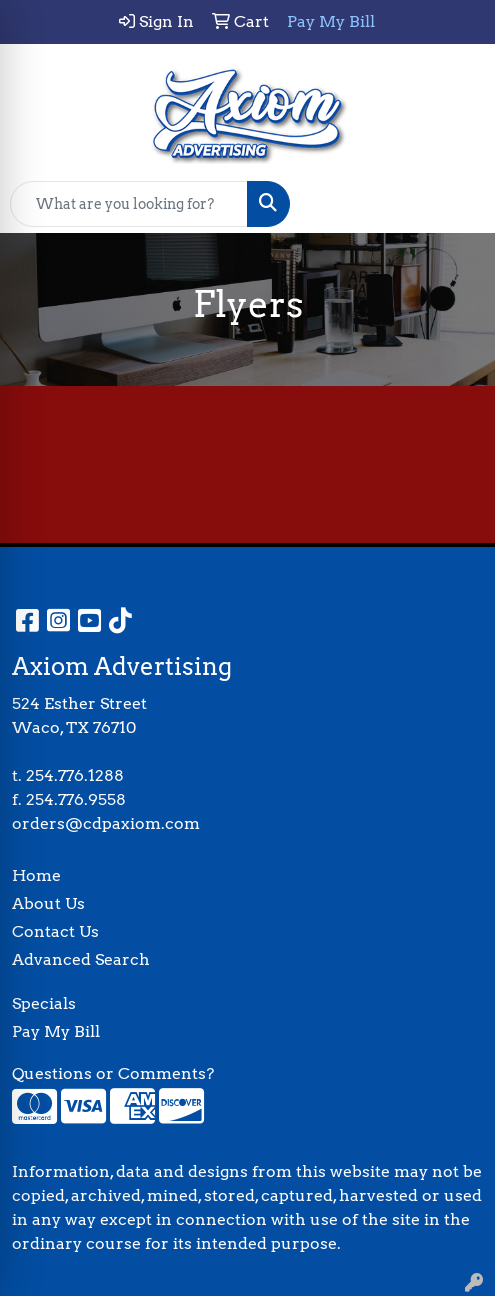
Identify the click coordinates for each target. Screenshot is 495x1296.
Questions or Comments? (113, 1073)
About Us (48, 903)
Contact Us (55, 931)
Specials (44, 1003)
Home (36, 875)
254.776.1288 (75, 775)
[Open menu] (455, 204)
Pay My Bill (56, 1031)
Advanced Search (81, 959)
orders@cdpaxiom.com (106, 823)
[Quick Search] (129, 204)
